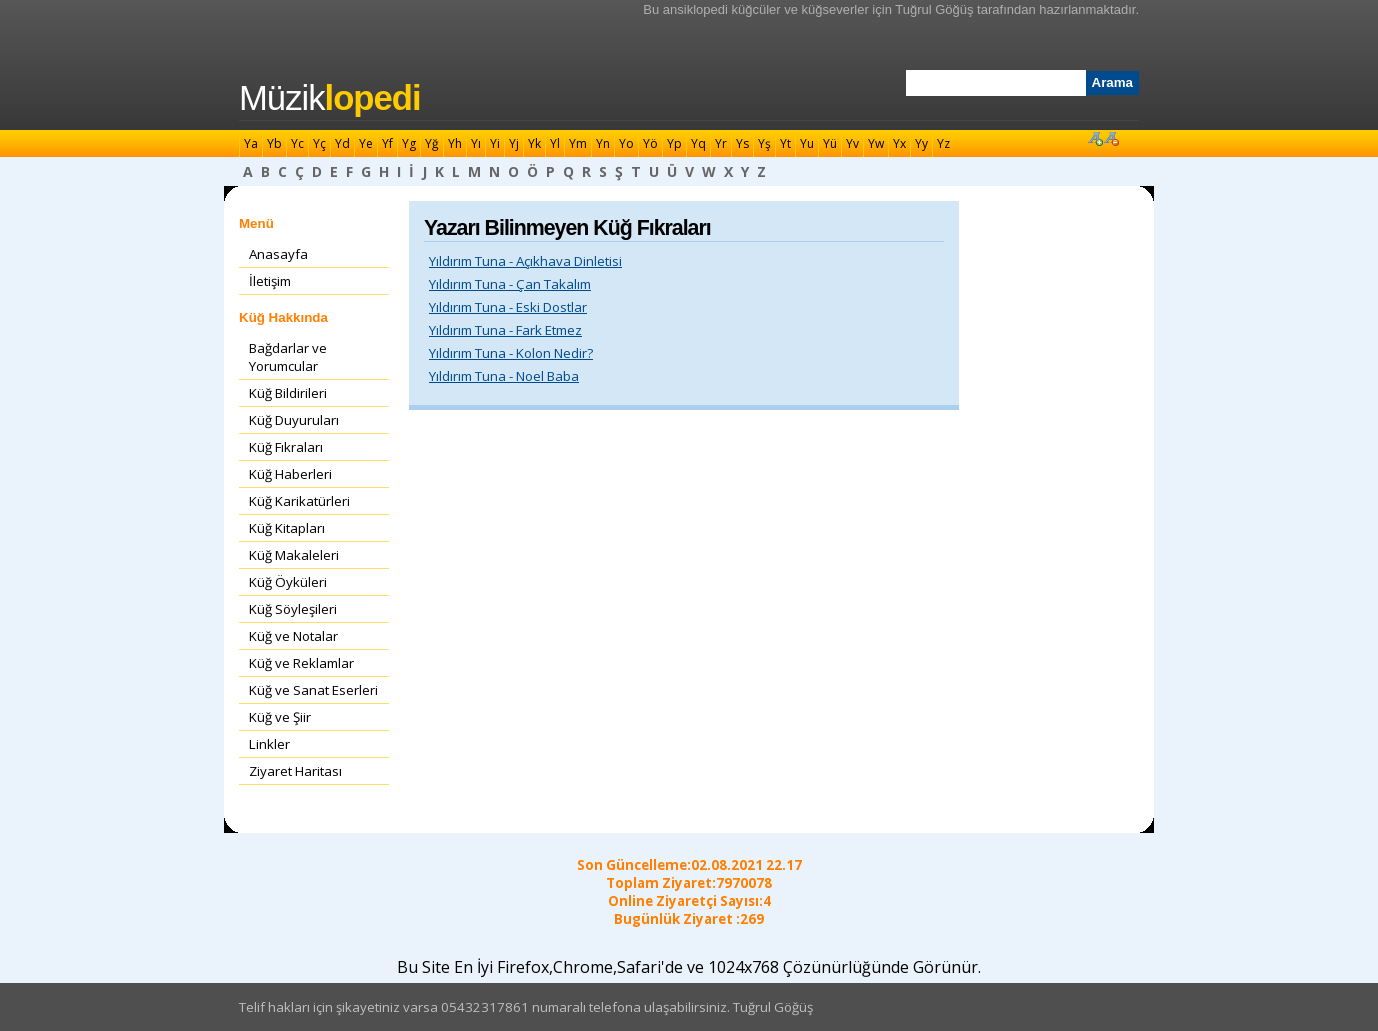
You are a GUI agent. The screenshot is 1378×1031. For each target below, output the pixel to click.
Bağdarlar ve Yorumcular (288, 357)
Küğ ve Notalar (293, 636)
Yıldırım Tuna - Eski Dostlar (508, 307)
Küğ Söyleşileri (293, 609)
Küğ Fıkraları (286, 447)
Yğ (432, 143)
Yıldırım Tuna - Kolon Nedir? (511, 353)
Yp (674, 143)
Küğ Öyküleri (288, 582)
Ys (742, 143)
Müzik (330, 98)
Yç (319, 143)
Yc (297, 143)
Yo (626, 143)
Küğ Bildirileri (288, 393)
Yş (764, 143)
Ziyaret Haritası (295, 771)
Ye (366, 143)
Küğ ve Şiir (280, 717)
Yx (899, 143)
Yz (943, 143)
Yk (534, 143)
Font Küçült (1111, 138)
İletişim (270, 281)
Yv (852, 143)
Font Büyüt (1095, 138)
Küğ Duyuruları (294, 420)
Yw (876, 143)
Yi (495, 143)
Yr (721, 143)
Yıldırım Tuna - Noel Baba (504, 376)
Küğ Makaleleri (294, 555)
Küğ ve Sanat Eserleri (313, 690)
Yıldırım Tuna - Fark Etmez (505, 330)
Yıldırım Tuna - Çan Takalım (510, 284)
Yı (476, 143)
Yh (455, 143)
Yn (603, 143)
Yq (698, 143)
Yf (387, 143)
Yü (830, 143)
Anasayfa (278, 254)
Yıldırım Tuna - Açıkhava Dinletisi (525, 261)
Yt (785, 143)
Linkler (269, 744)
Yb (274, 143)
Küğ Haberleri (290, 474)
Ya (251, 143)
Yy (921, 143)
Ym (578, 143)
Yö (650, 143)
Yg (409, 143)
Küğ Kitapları (287, 528)
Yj (514, 143)
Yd (342, 143)
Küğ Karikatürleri (299, 501)
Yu (807, 143)
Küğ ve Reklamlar (301, 663)
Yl (555, 143)
